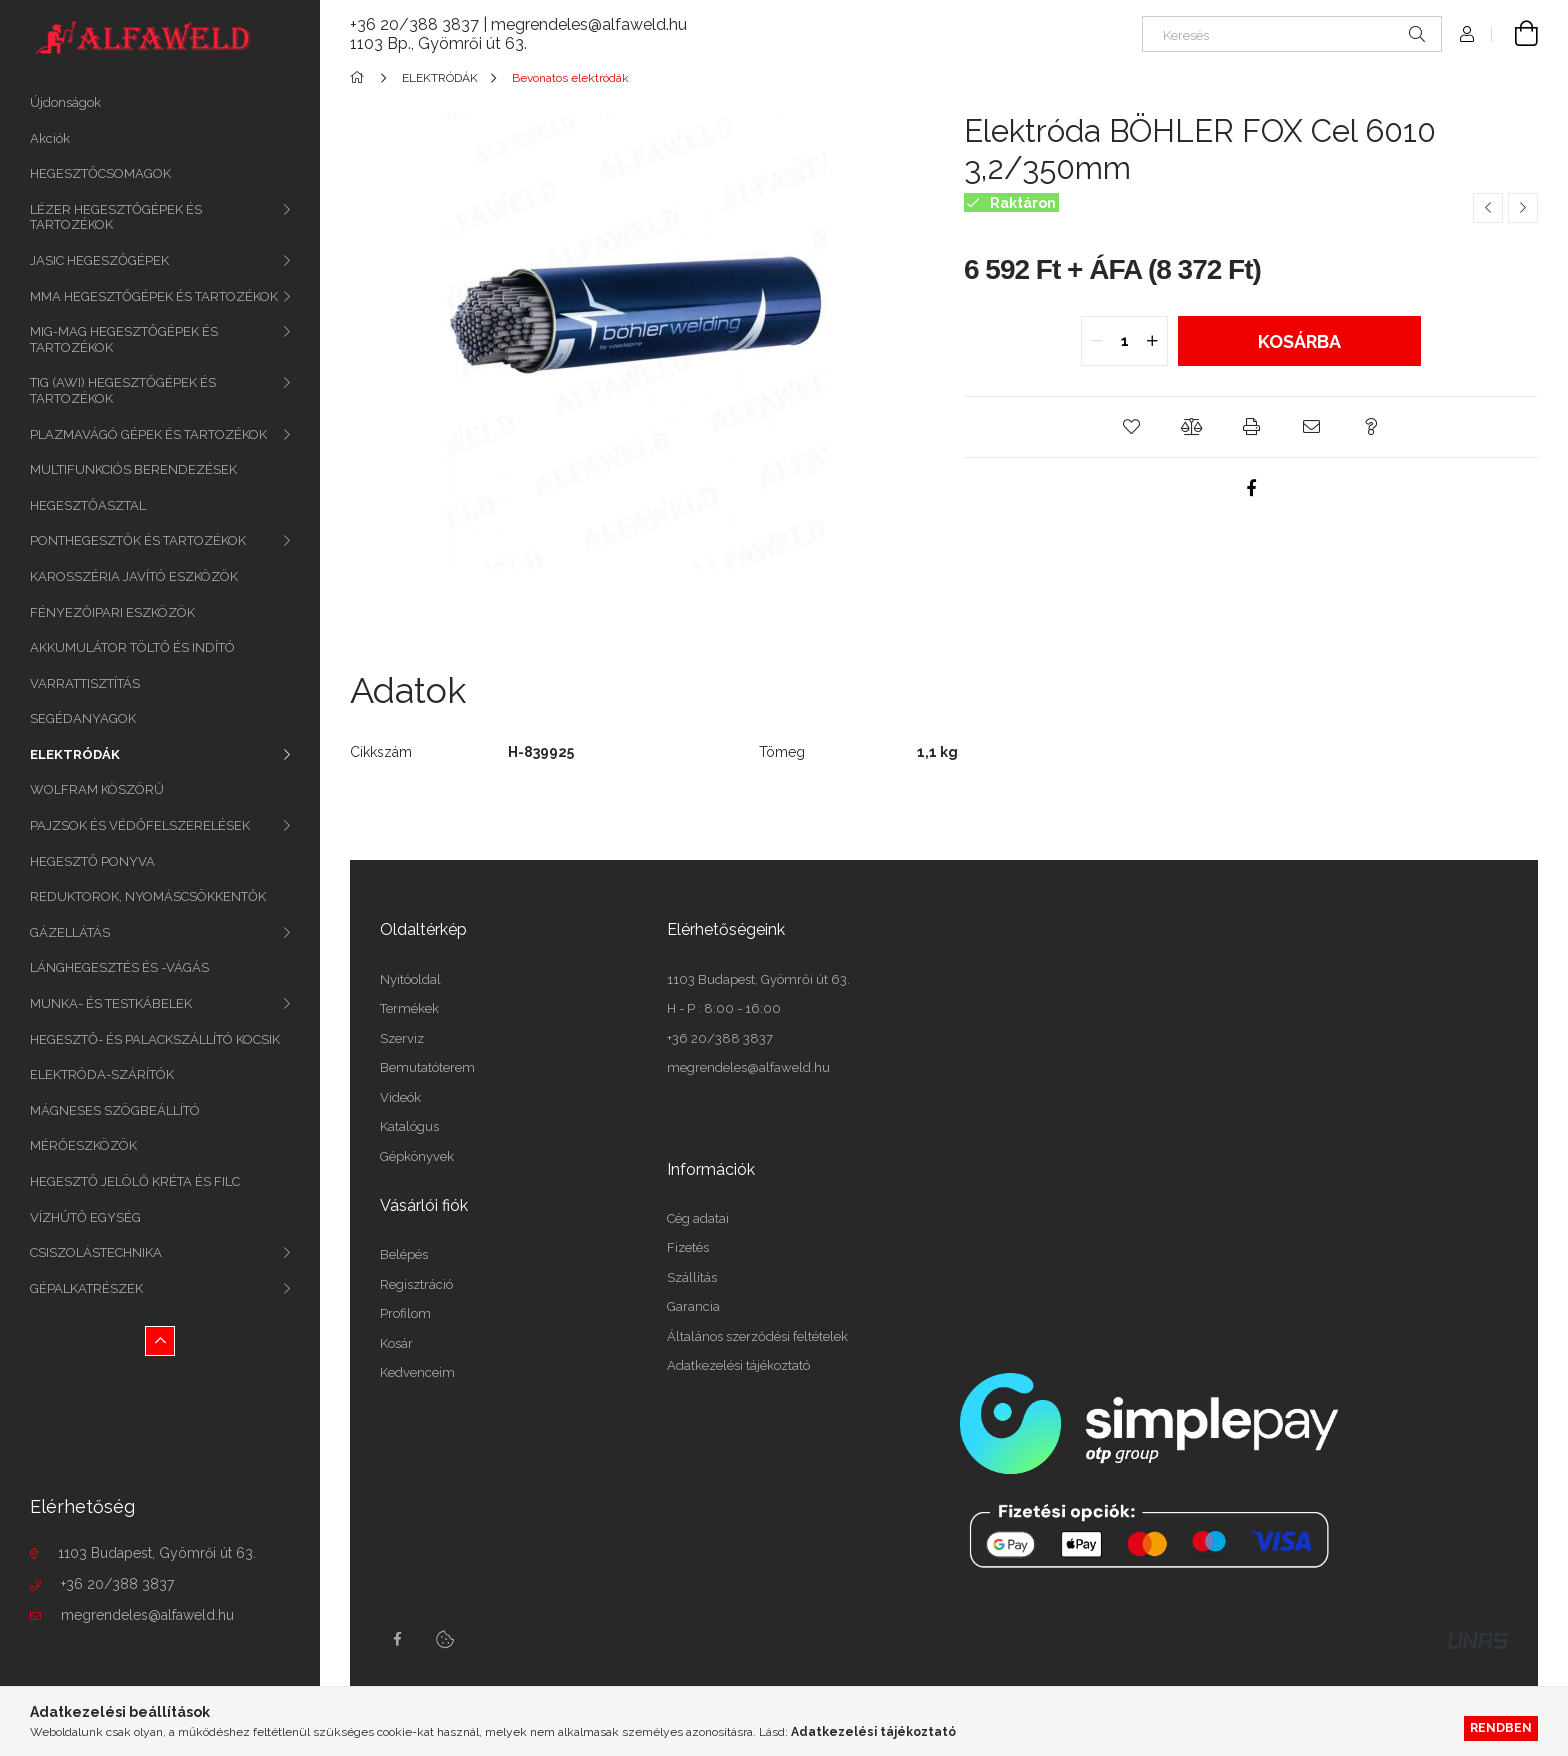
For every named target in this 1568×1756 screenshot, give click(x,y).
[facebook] (1251, 488)
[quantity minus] (1097, 341)
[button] (1131, 427)
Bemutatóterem (427, 1067)
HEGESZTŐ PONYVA (92, 861)
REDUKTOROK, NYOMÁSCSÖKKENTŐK (148, 896)
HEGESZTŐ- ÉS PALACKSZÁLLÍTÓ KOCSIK (155, 1039)
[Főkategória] (360, 78)
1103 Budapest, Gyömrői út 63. (157, 1553)
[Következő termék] (1523, 208)
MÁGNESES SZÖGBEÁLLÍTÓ (115, 1110)
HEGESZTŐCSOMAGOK (100, 173)
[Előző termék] (1488, 208)
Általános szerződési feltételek (757, 1336)
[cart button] (1515, 34)
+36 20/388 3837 (117, 1584)
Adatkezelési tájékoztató (738, 1365)
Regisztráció (416, 1284)
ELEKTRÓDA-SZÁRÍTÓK (102, 1074)
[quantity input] (1124, 341)
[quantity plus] (1152, 341)
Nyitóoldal (410, 979)
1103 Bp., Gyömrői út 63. (438, 43)
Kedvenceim (417, 1372)
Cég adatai (698, 1218)
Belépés (404, 1254)
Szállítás (692, 1277)
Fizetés (688, 1247)
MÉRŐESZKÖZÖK (83, 1145)
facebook (397, 1639)
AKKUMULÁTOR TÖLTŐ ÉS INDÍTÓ (132, 647)
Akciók (50, 138)
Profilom (405, 1313)
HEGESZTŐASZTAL (88, 505)
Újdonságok (65, 102)
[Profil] (1467, 34)
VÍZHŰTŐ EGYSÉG (85, 1217)
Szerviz (402, 1038)
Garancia (693, 1306)
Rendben (1501, 1727)
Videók (400, 1097)
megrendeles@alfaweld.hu (147, 1615)
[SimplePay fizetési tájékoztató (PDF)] (1231, 1469)
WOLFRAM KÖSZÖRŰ (97, 789)
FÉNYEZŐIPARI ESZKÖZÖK (112, 612)
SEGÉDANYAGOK (83, 718)
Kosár (396, 1343)
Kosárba (1299, 341)
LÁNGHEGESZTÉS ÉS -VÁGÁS (119, 967)
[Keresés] (1292, 34)
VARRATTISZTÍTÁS (85, 683)
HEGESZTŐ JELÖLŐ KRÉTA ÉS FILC (135, 1181)
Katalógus (409, 1126)
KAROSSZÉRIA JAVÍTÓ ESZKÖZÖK (134, 576)
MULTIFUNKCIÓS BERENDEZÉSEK (133, 469)
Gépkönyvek (417, 1156)
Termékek (409, 1008)
